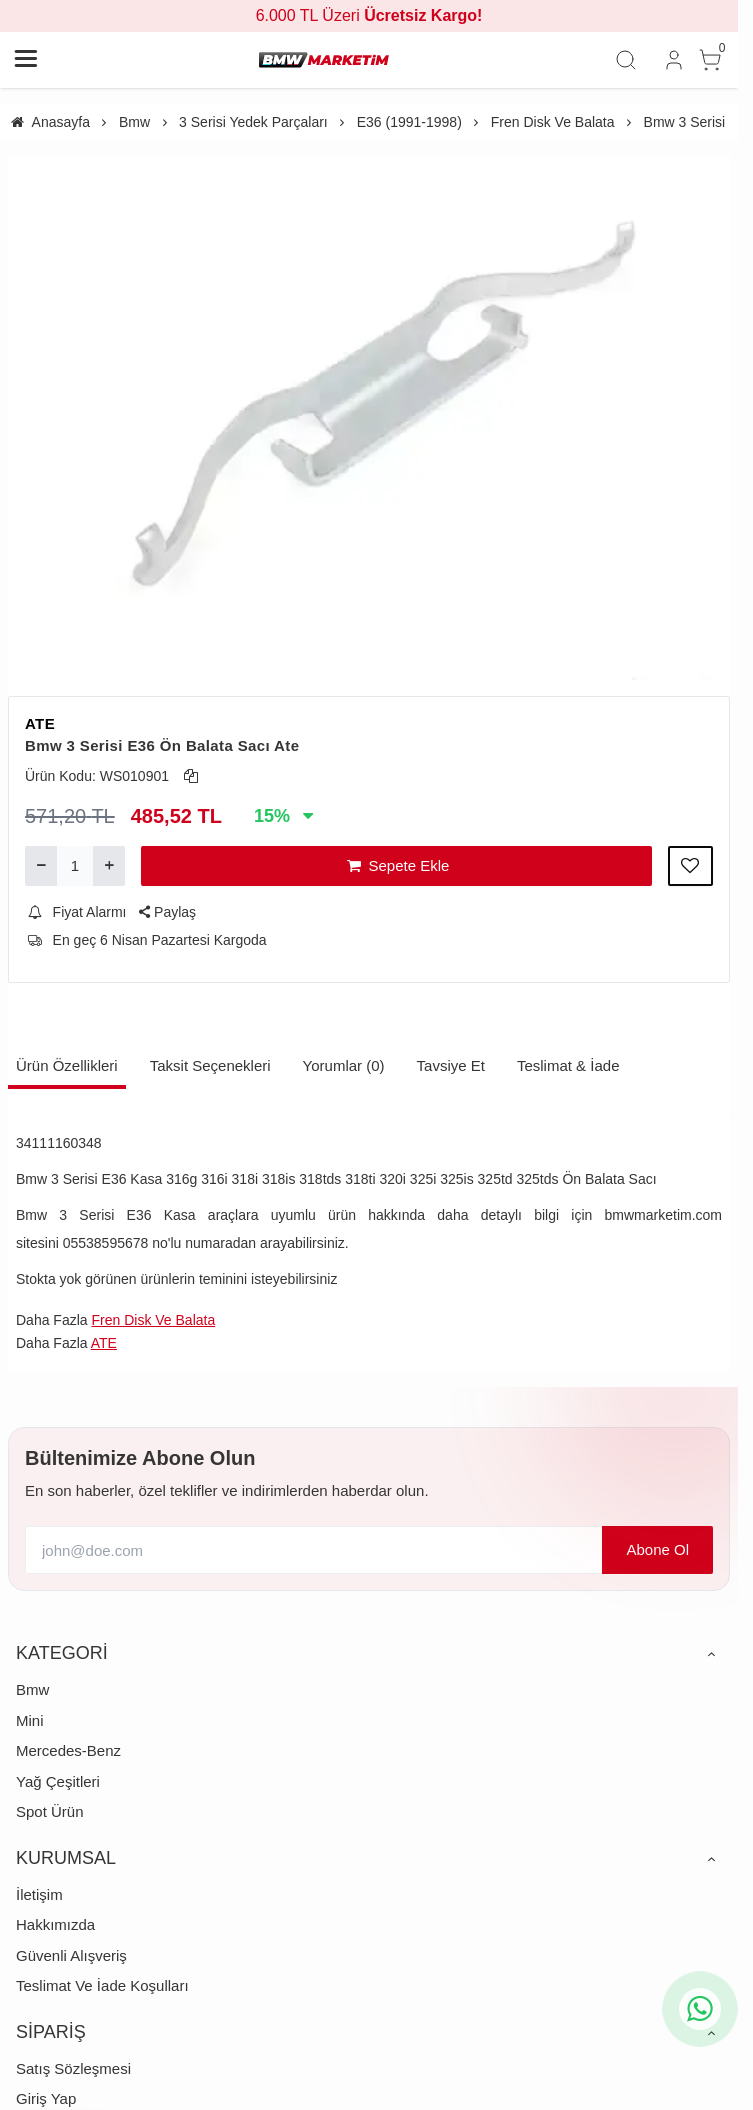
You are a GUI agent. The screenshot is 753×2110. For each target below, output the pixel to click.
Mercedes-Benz (68, 1750)
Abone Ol (657, 1549)
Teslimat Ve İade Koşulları (102, 1985)
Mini (30, 1720)
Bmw (32, 1689)
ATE (40, 723)
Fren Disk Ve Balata (153, 1320)
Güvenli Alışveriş (71, 1955)
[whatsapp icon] (700, 2009)
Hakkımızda (55, 1924)
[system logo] (324, 60)
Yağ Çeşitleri (58, 1781)
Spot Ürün (50, 1811)
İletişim (39, 1894)
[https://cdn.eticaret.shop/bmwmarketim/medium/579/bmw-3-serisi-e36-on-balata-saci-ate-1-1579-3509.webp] (369, 418)
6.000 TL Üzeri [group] (369, 15)
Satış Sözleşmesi (73, 2068)
